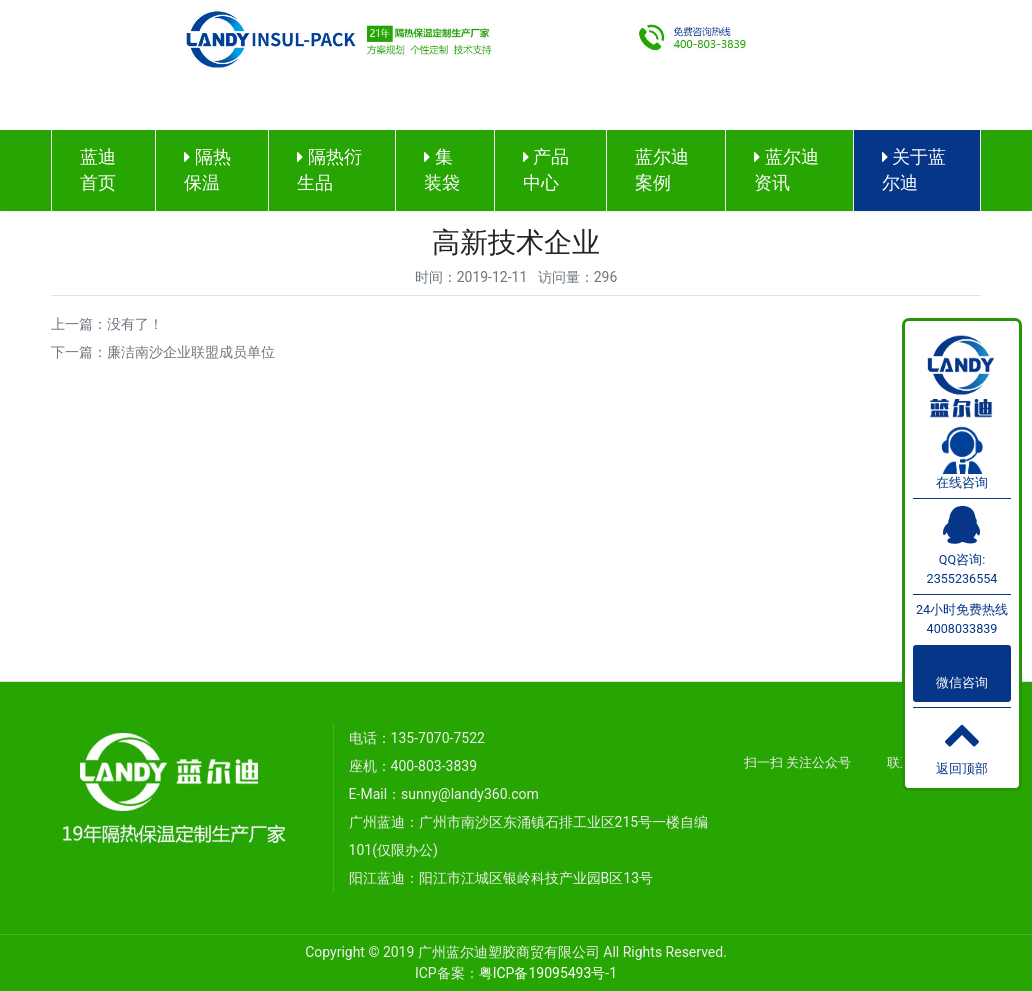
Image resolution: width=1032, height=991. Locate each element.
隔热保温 (207, 170)
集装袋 (442, 170)
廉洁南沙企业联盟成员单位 (191, 352)
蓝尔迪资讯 (786, 170)
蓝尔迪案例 (662, 170)
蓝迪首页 (98, 170)
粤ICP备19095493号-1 (548, 973)
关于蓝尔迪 (914, 170)
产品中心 (546, 170)
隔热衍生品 (329, 170)
